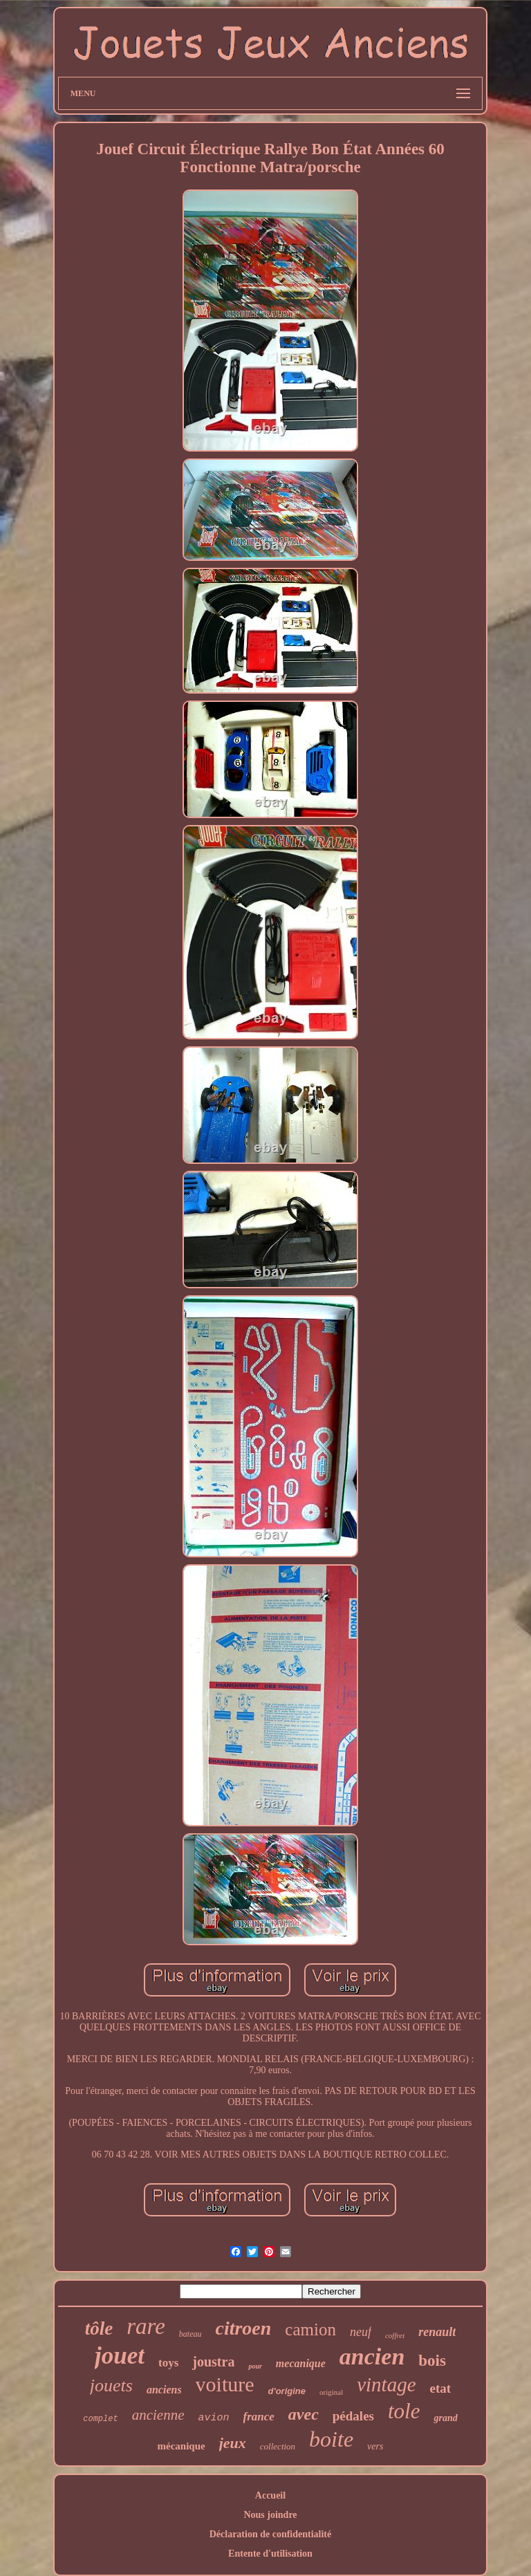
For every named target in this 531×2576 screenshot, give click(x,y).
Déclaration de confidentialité (270, 2534)
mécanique (181, 2446)
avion (213, 2418)
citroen (243, 2328)
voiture (225, 2384)
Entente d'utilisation (270, 2553)
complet (100, 2419)
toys (168, 2362)
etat (440, 2388)
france (258, 2416)
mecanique (301, 2363)
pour (254, 2366)
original (331, 2392)
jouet (120, 2355)
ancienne (158, 2415)
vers (375, 2446)
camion (310, 2329)
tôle (99, 2328)
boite (331, 2439)
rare (146, 2326)
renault (437, 2332)
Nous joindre (270, 2515)
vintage (386, 2384)
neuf (360, 2332)
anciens (164, 2390)
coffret (394, 2335)
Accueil (270, 2495)
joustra (213, 2361)
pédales (353, 2416)
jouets (111, 2385)
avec (303, 2414)
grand (445, 2418)
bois (432, 2360)
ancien (371, 2356)
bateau (190, 2334)
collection (277, 2446)
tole (404, 2411)
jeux (232, 2443)
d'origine (287, 2391)
